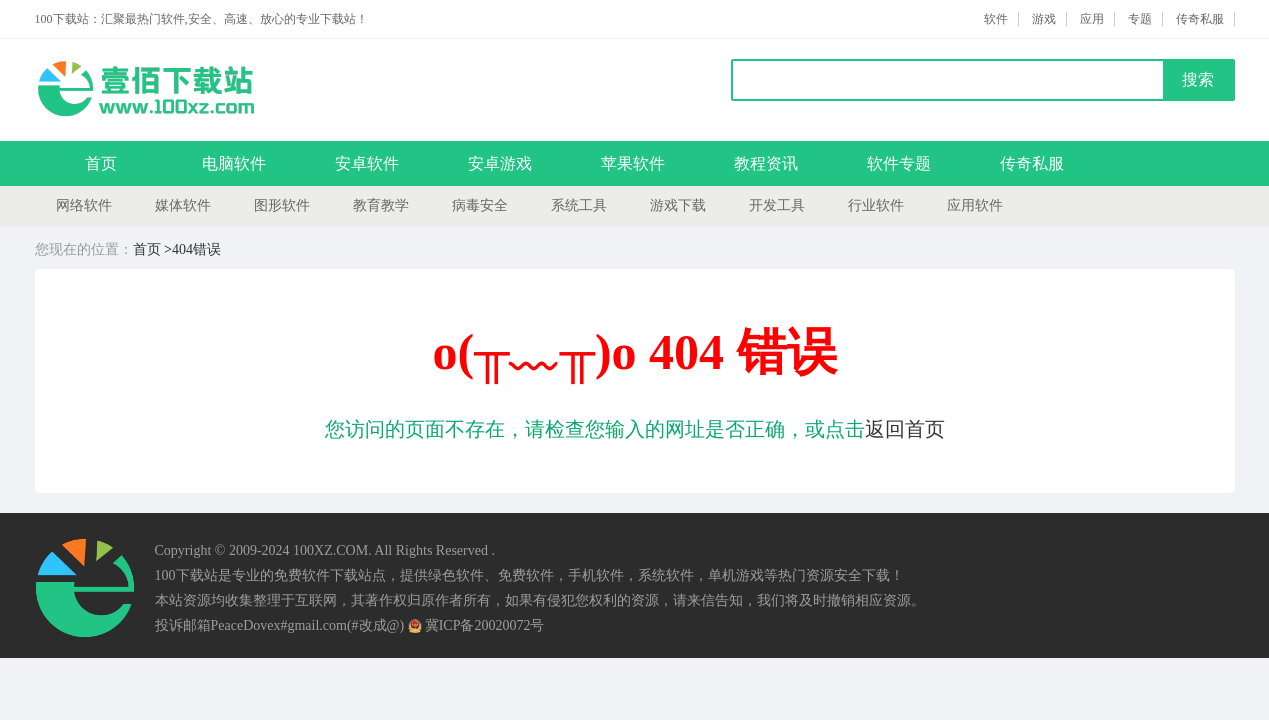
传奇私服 (1032, 163)
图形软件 (282, 205)
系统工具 (579, 205)
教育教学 (381, 205)
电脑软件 (234, 163)
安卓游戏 (500, 163)
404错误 (196, 249)
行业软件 (876, 205)
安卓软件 (367, 163)
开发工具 (777, 205)
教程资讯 (766, 163)
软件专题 (899, 163)
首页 (101, 163)
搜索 (1198, 79)
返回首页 (905, 429)
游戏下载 (678, 205)
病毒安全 (480, 205)
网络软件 (84, 205)
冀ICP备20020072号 (476, 625)
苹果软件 (633, 163)
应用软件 (975, 205)
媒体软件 (183, 205)
